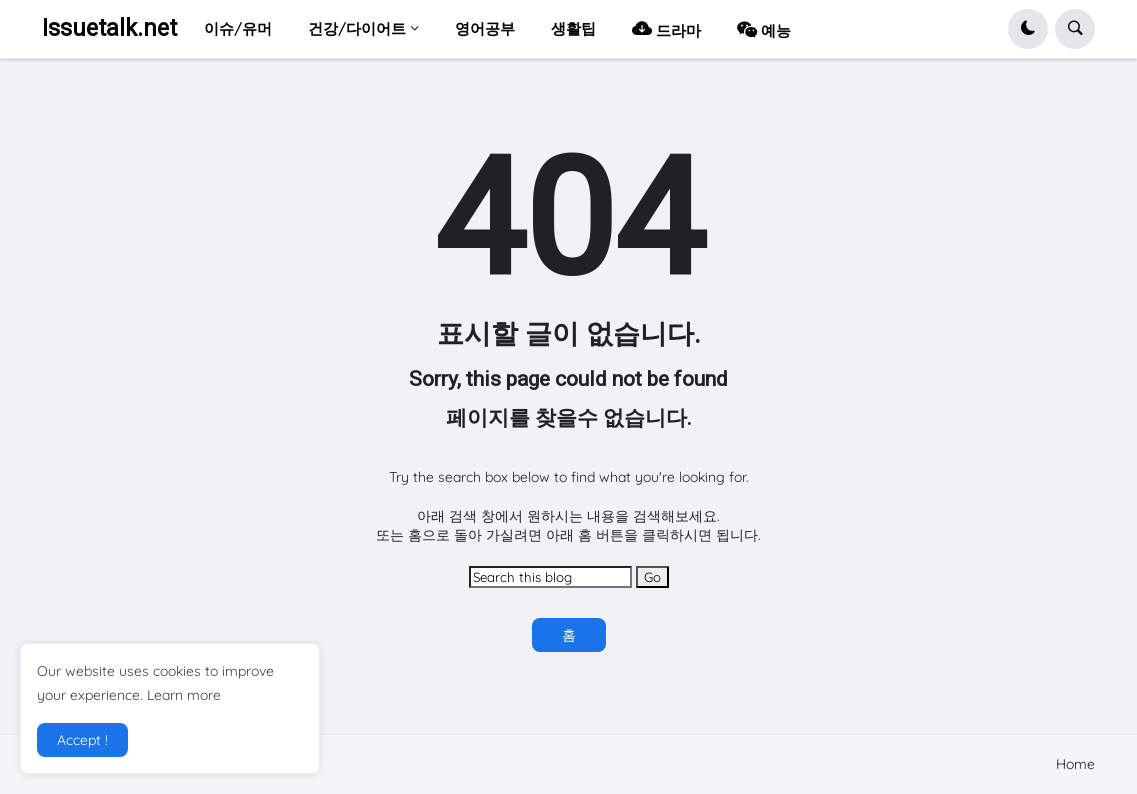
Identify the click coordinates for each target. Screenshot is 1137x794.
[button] (1028, 29)
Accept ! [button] (82, 740)
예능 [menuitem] (764, 28)
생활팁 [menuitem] (573, 28)
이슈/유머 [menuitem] (238, 28)
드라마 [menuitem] (666, 28)
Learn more (184, 695)
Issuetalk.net (109, 28)
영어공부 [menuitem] (485, 28)
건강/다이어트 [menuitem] (357, 28)
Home (1075, 764)
